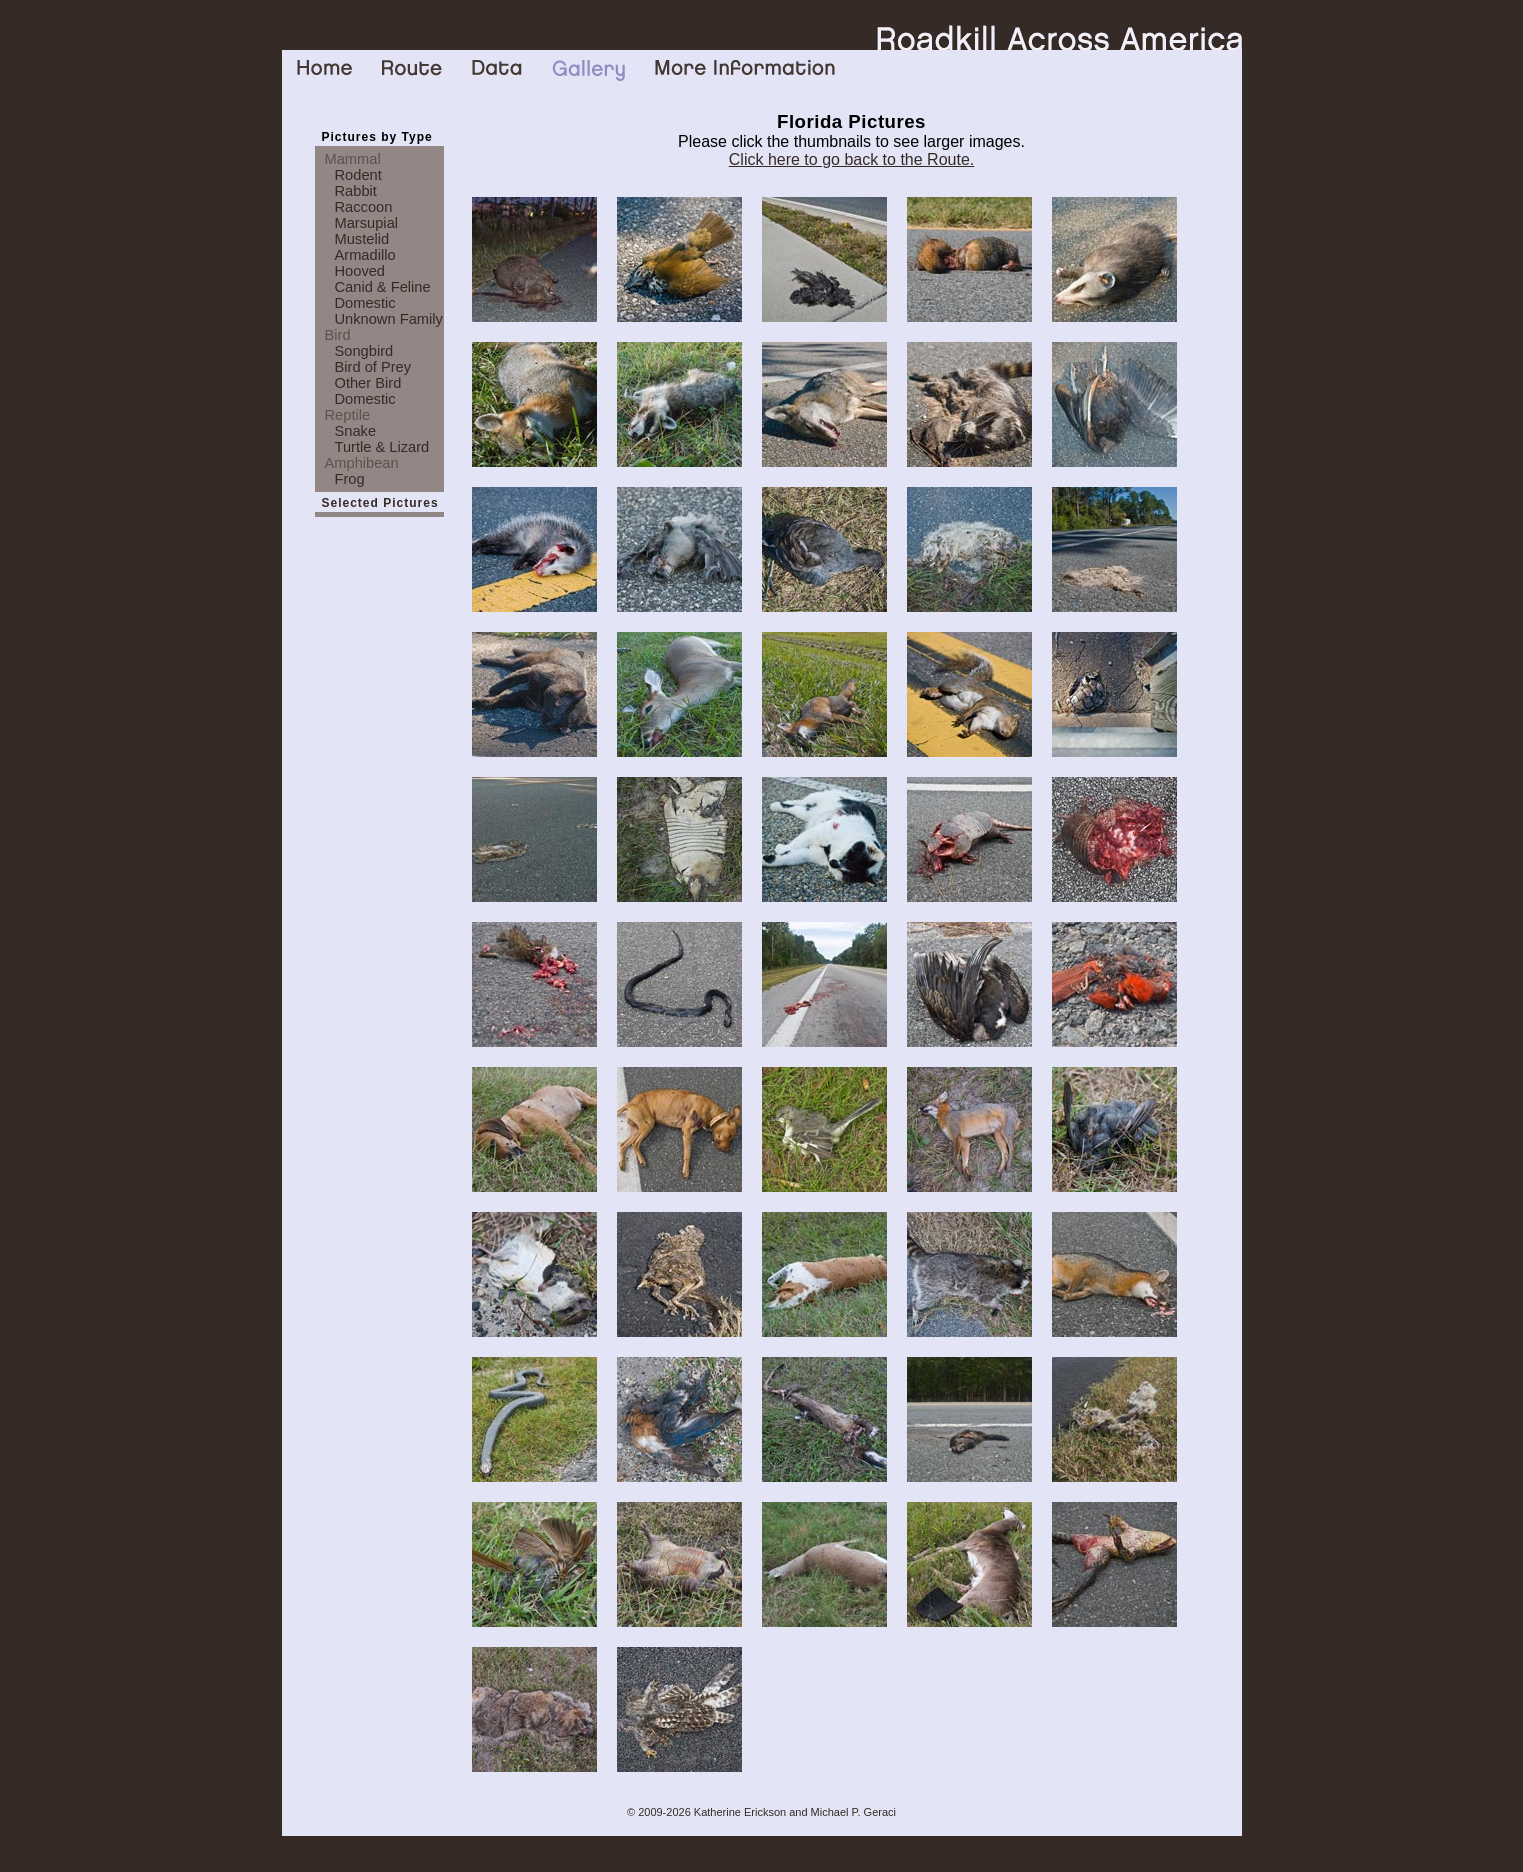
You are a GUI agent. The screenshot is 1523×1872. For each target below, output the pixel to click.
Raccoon (364, 207)
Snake (356, 431)
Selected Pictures (380, 503)
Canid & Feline (383, 287)
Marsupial (367, 223)
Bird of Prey (373, 367)
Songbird (364, 351)
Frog (350, 479)
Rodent (358, 175)
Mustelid (362, 239)
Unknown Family (389, 319)
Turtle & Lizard (382, 447)
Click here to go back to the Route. (851, 159)
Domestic (365, 303)
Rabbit (356, 191)
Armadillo (365, 255)
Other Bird (368, 383)
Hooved (360, 271)
